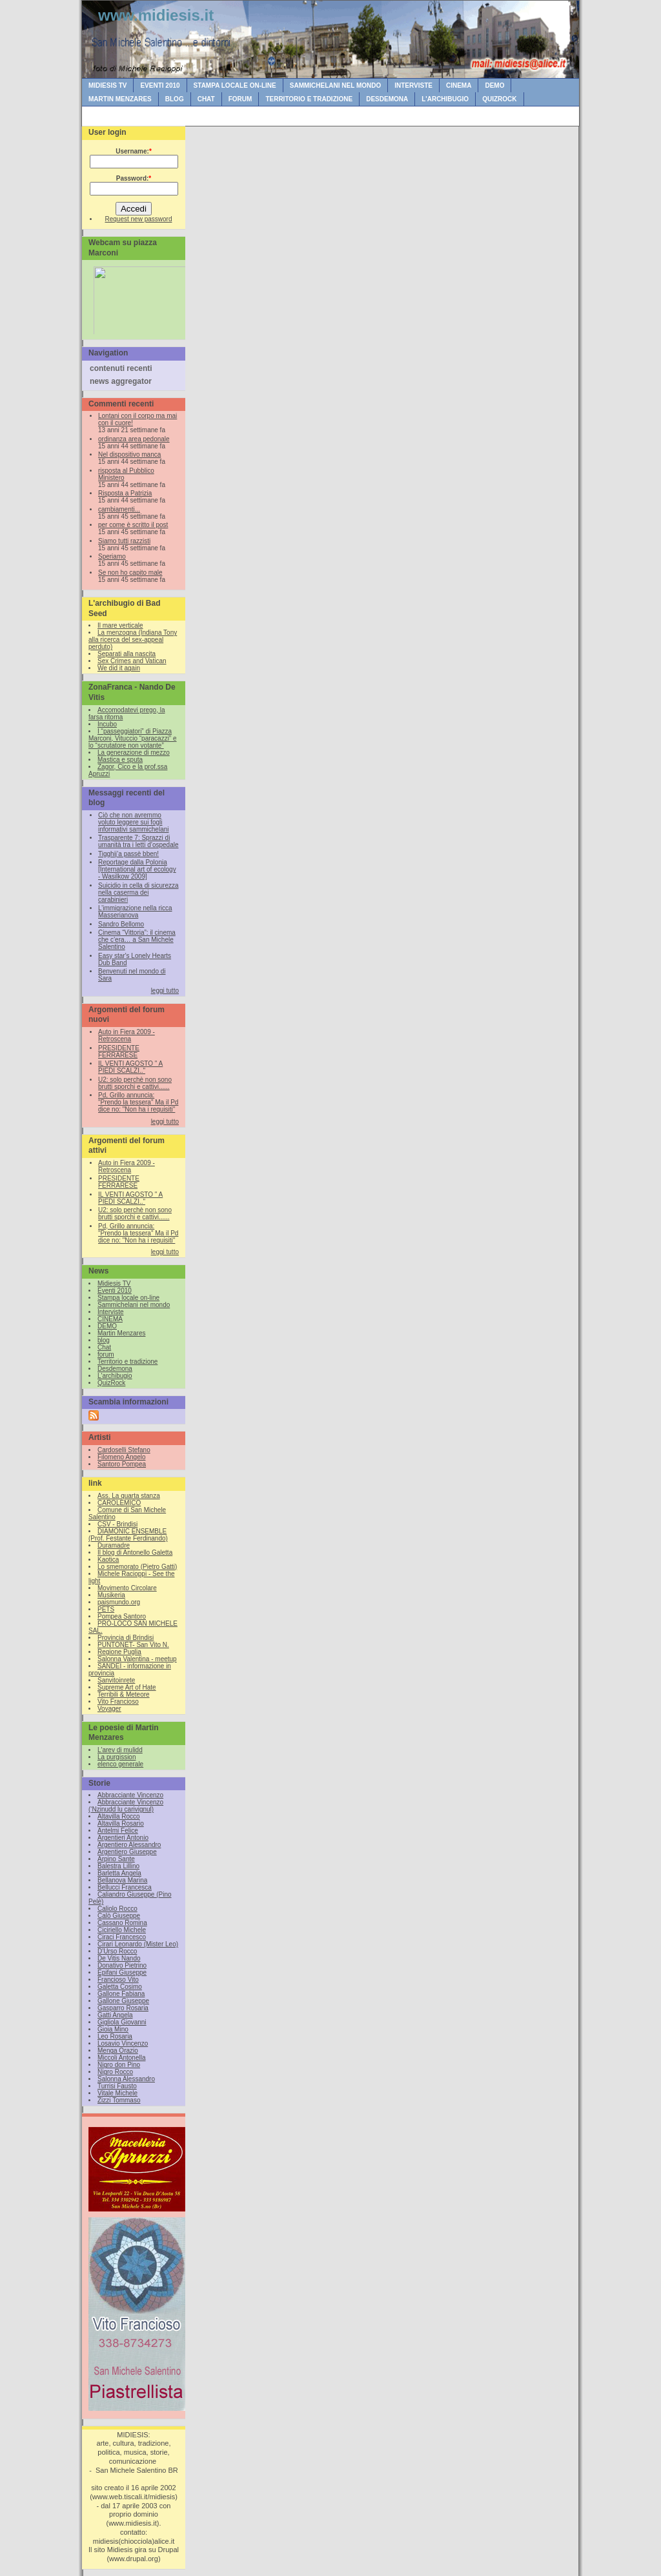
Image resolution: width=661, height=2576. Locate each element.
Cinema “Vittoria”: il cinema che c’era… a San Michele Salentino (137, 939)
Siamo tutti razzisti (124, 540)
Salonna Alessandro (126, 2078)
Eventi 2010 (159, 85)
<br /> (136, 297)
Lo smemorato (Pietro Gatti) (137, 1566)
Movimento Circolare (127, 1588)
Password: (133, 178)
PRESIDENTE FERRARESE (118, 1051)
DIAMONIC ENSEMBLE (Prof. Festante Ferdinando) (128, 1535)
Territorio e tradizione (308, 99)
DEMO (494, 85)
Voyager (109, 1708)
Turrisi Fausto (117, 2086)
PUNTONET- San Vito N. (133, 1644)
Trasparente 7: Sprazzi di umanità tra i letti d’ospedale (138, 841)
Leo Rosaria (114, 2036)
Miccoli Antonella (121, 2057)
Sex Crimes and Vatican (132, 660)
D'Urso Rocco (117, 1951)
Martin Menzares (120, 99)
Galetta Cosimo (119, 1986)
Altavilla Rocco (118, 1816)
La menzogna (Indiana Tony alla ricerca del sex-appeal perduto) (132, 639)
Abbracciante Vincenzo (130, 1795)
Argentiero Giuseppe (127, 1851)
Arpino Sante (116, 1858)
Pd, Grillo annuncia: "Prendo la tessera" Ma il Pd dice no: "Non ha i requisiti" (138, 1102)
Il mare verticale (120, 625)
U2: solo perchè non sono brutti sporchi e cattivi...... (135, 1083)
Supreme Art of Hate (126, 1687)
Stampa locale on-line (235, 85)
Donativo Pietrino (122, 1965)
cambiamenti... (119, 509)
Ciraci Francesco (121, 1937)
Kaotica (108, 1559)
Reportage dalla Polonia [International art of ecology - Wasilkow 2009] (137, 869)
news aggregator (121, 381)
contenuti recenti (121, 368)
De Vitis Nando (119, 1958)
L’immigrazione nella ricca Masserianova (135, 911)
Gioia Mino (112, 2029)
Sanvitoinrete (116, 1680)
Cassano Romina (122, 1922)
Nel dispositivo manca (129, 454)
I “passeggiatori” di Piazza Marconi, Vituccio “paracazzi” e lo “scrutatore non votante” (132, 738)
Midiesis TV (107, 85)
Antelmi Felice (117, 1830)
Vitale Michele (117, 2093)
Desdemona (387, 99)
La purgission (116, 1757)
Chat (206, 99)
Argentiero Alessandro (129, 1844)
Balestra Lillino (118, 1866)
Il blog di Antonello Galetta (134, 1552)
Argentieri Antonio (122, 1837)
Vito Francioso (118, 1701)
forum (240, 99)
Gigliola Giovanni (122, 2022)
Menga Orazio (117, 2050)
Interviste (413, 85)
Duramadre (113, 1545)
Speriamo (112, 556)
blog (174, 99)
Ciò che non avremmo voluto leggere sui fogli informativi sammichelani (133, 822)
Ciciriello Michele (121, 1929)
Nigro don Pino (118, 2064)
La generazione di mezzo (133, 752)
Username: (134, 151)
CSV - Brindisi (117, 1524)
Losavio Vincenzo (122, 2043)
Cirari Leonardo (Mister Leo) (137, 1944)
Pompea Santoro (121, 1616)
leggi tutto (165, 990)
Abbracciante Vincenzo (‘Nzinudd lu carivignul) (125, 1806)
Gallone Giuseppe (123, 2000)
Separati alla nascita (126, 653)
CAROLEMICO (119, 1502)
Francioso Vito (118, 1979)
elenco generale (120, 1764)
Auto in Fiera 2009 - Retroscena (126, 1035)
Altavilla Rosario (120, 1823)
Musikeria (111, 1595)
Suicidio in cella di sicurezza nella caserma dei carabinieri (138, 892)
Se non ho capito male (130, 572)
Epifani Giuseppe (122, 1972)
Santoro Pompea (121, 1464)
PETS (105, 1609)
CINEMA (458, 85)
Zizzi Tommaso (119, 2100)
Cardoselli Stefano (123, 1449)
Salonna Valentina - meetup (137, 1658)
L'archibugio (445, 99)
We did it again (118, 668)
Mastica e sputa (120, 759)
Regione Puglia (119, 1651)
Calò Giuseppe (118, 1915)
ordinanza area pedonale (134, 439)
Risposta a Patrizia (125, 493)
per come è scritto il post (133, 524)
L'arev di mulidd (120, 1749)
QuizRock (499, 99)
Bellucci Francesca (124, 1887)
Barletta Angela (119, 1873)
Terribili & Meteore (123, 1694)
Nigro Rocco (115, 2071)
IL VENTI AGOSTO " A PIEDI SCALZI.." (130, 1067)
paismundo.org (118, 1602)
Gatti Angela (114, 2015)
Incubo (107, 724)
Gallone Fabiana (121, 1993)
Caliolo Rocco (117, 1908)
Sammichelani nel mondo (335, 85)
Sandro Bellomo (121, 924)
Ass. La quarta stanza (128, 1495)
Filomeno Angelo (121, 1457)
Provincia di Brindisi (125, 1637)
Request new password (138, 219)
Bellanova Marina (122, 1880)
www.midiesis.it (156, 15)
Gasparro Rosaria (122, 2008)
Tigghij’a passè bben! (128, 853)
